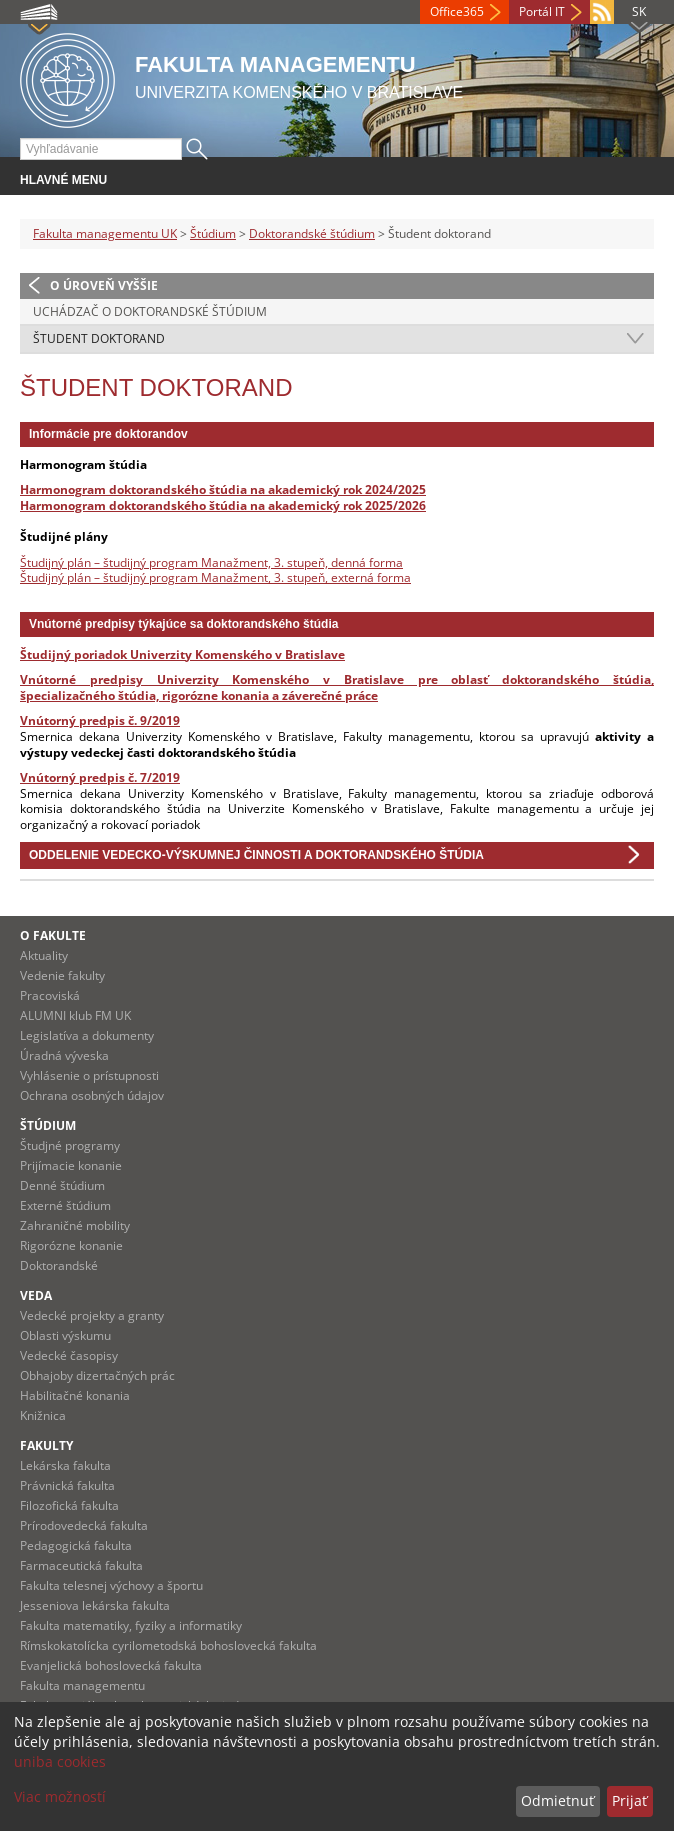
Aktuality (44, 955)
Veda (36, 1295)
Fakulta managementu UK (105, 233)
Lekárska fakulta (65, 1465)
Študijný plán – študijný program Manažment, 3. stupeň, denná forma (211, 562)
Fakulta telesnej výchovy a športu (111, 1585)
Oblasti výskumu (65, 1335)
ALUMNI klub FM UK (75, 1015)
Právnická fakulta (67, 1485)
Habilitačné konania (75, 1395)
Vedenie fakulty (62, 975)
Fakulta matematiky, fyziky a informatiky (131, 1625)
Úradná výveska (64, 1055)
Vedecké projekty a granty (92, 1315)
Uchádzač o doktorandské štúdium (150, 311)
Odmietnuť (557, 1800)
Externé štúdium (65, 1205)
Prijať (629, 1800)
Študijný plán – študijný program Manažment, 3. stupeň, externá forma (215, 577)
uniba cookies (60, 1761)
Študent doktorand (99, 338)
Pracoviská (50, 995)
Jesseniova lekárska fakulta (95, 1605)
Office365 (457, 11)
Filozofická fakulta (69, 1505)
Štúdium (213, 233)
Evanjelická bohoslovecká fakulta (111, 1665)
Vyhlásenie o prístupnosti (89, 1075)
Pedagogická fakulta (76, 1545)
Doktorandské (59, 1265)
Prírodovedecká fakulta (84, 1525)
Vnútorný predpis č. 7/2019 (100, 777)
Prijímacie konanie (71, 1165)
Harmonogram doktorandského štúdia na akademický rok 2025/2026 (223, 505)
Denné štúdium (62, 1185)
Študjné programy (70, 1145)
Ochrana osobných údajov (92, 1095)
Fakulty (46, 1445)
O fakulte (53, 935)
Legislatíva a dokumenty (87, 1035)
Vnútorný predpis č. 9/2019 (100, 720)
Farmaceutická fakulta (81, 1565)
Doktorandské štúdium (312, 233)
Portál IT (542, 11)
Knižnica (43, 1415)
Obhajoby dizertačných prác (97, 1375)
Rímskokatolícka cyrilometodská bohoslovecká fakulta (168, 1645)
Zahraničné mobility (75, 1225)
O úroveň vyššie (104, 285)
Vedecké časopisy (69, 1355)
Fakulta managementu (82, 1685)
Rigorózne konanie (71, 1245)
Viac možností (60, 1796)
